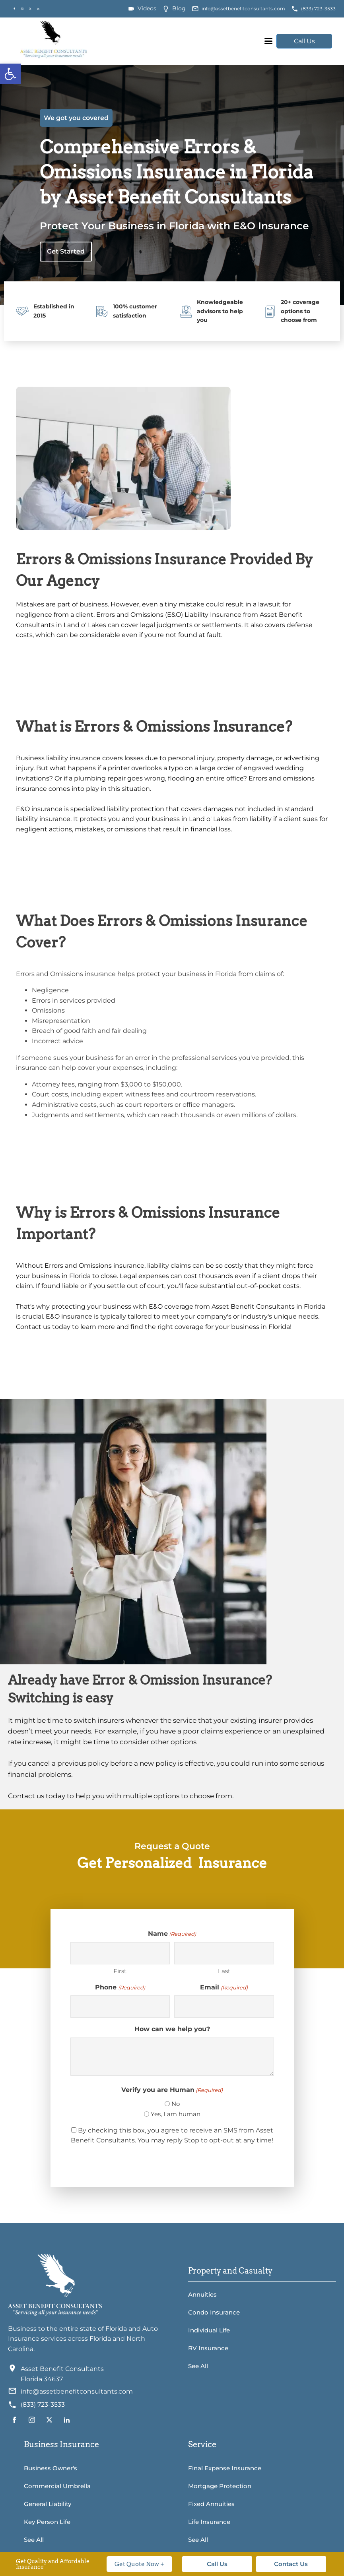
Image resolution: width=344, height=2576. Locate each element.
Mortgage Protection (219, 2486)
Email (223, 1987)
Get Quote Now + (139, 2564)
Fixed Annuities (211, 2504)
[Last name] (224, 1953)
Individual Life (209, 2330)
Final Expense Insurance (224, 2468)
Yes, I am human (175, 2114)
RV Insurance (208, 2348)
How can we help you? (172, 2029)
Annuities (202, 2294)
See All (198, 2366)
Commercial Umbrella (57, 2486)
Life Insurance (209, 2522)
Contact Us (291, 2564)
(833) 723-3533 (318, 9)
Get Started (66, 251)
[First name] (120, 1953)
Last (224, 1971)
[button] (10, 74)
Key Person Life (47, 2522)
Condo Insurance (214, 2312)
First (119, 1971)
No (175, 2103)
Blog (179, 8)
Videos (147, 8)
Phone (120, 1987)
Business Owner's (50, 2468)
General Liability (47, 2504)
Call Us (304, 41)
